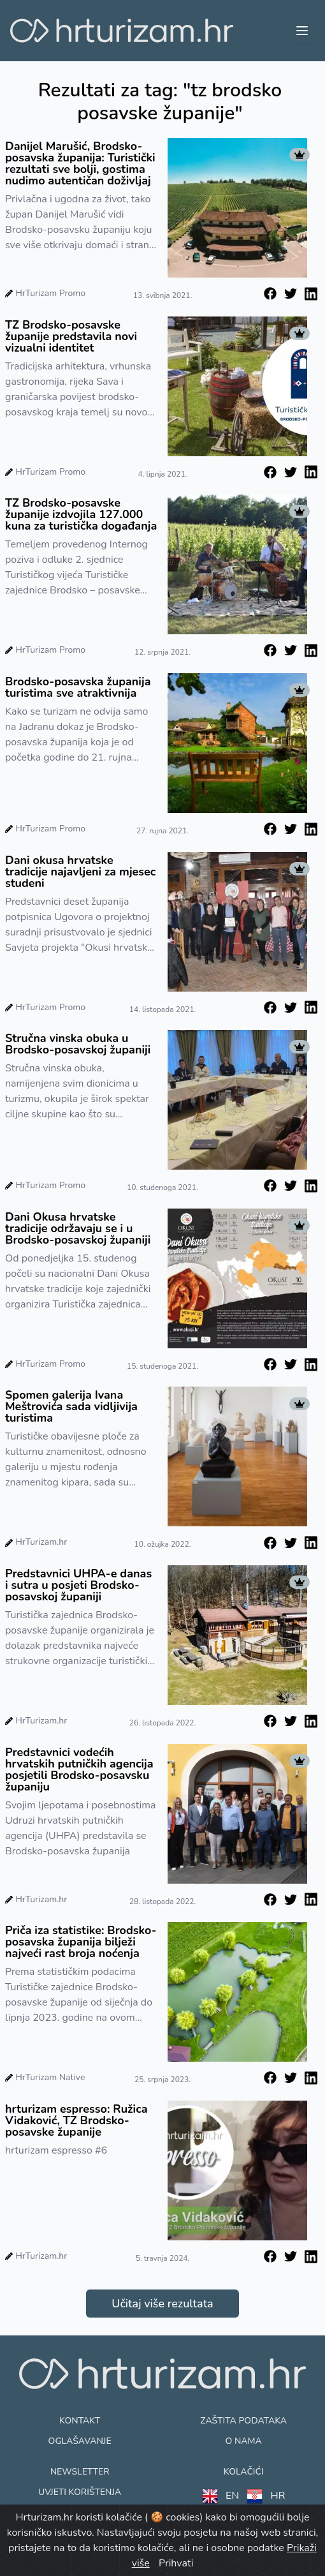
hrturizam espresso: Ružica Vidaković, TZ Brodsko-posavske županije (76, 2120)
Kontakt (79, 2421)
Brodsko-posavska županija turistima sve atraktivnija (77, 687)
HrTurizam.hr (41, 1542)
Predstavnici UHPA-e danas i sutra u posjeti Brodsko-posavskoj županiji (78, 1585)
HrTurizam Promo (50, 293)
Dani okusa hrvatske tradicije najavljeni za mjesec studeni (80, 871)
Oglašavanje (80, 2441)
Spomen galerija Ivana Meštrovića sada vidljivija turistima (71, 1406)
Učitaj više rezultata (162, 2303)
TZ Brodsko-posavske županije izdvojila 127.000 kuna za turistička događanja (81, 514)
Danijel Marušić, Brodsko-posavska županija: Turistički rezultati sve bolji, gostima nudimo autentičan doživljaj (80, 163)
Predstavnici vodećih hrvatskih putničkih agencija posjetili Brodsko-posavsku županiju (79, 1769)
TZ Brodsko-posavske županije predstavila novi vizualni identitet (71, 336)
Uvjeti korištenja (79, 2492)
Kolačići (244, 2472)
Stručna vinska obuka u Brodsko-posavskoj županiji (77, 1043)
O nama (243, 2441)
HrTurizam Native (50, 2077)
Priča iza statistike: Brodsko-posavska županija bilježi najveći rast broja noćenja (80, 1942)
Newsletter (80, 2472)
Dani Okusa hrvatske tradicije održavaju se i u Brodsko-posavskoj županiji (77, 1228)
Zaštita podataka (243, 2421)
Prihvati (176, 2563)
